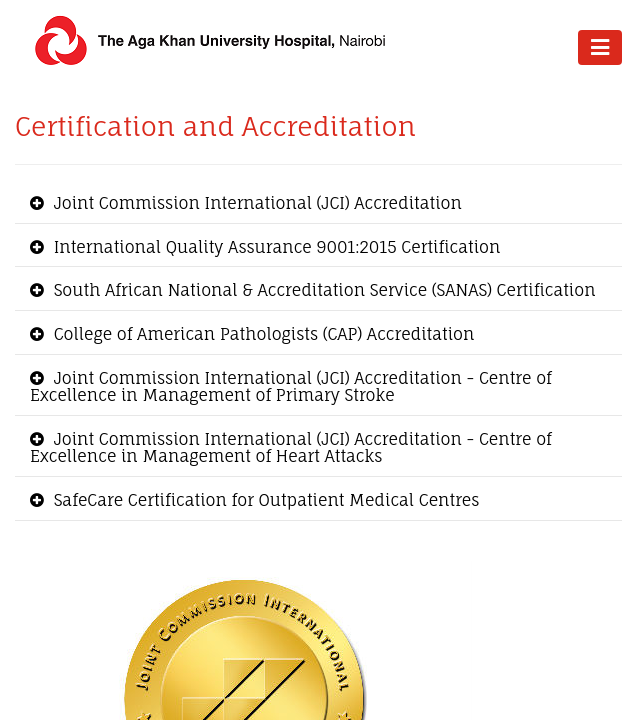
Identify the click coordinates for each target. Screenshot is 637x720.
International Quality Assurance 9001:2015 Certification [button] (274, 247)
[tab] (318, 204)
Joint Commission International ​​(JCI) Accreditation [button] (255, 203)
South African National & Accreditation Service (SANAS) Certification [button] (322, 290)
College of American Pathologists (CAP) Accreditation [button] (261, 334)
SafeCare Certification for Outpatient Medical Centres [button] (264, 500)
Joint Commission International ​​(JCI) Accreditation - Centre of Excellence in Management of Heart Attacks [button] (291, 448)
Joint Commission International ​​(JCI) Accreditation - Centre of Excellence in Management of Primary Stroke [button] (291, 387)
